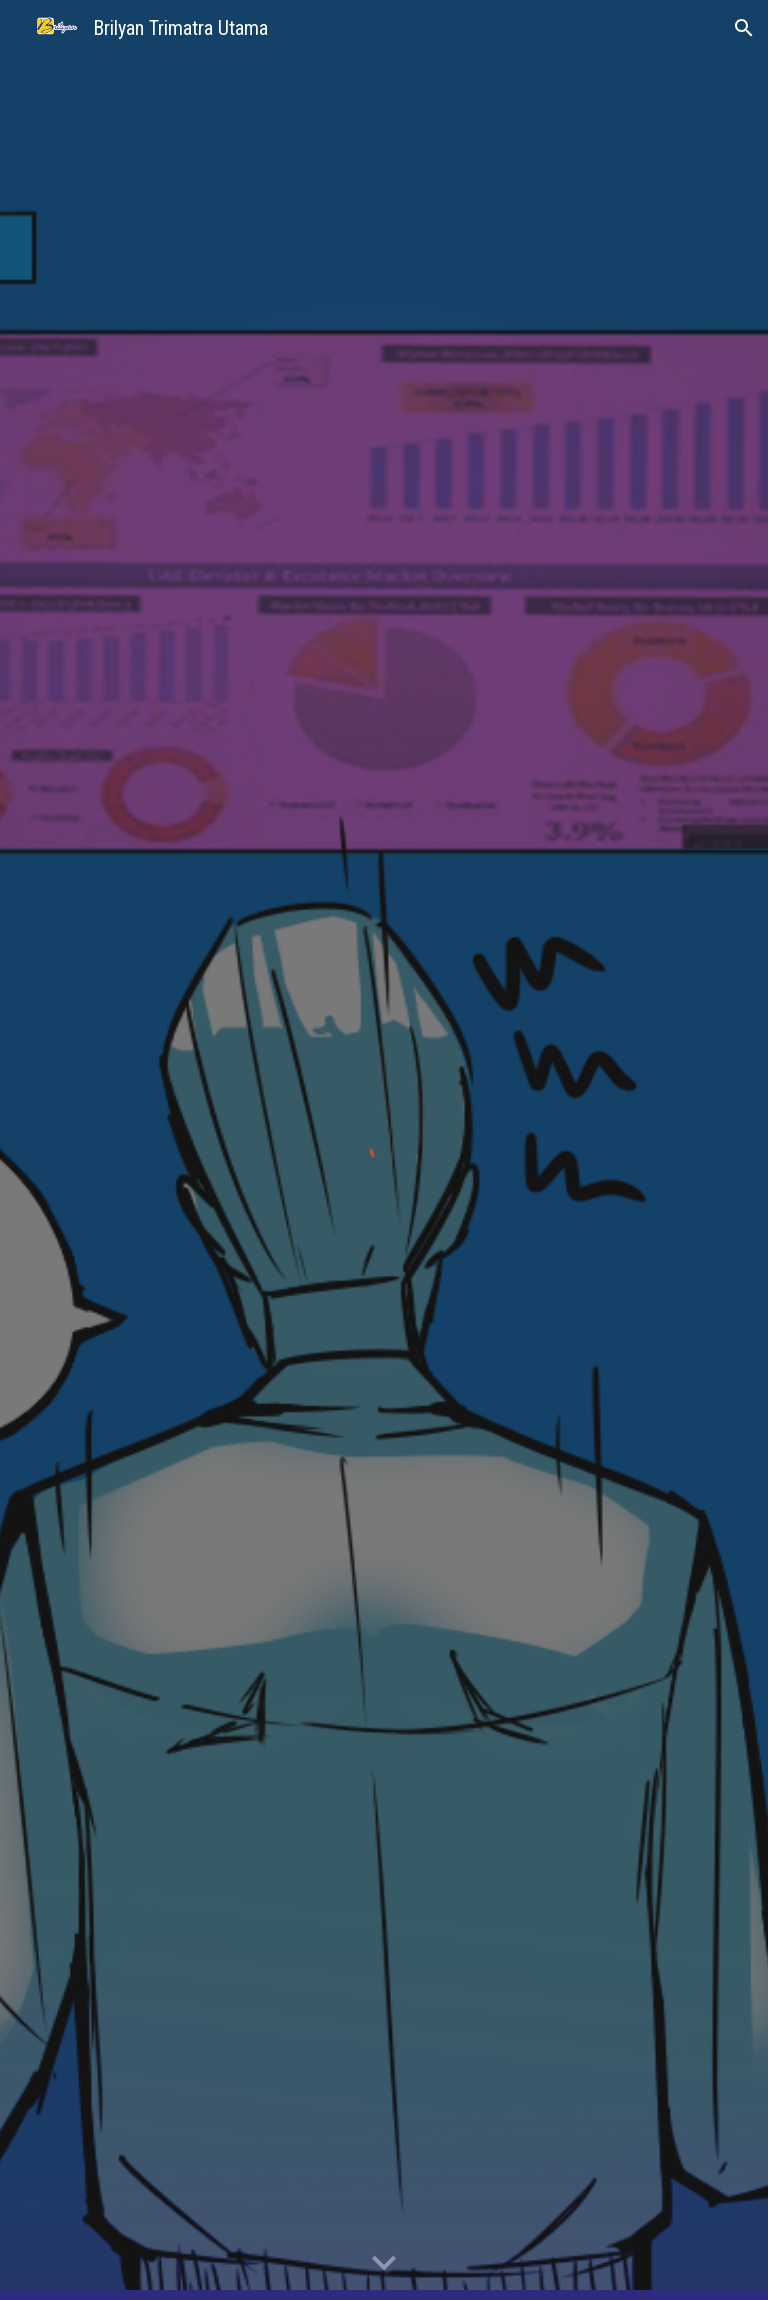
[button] (744, 28)
